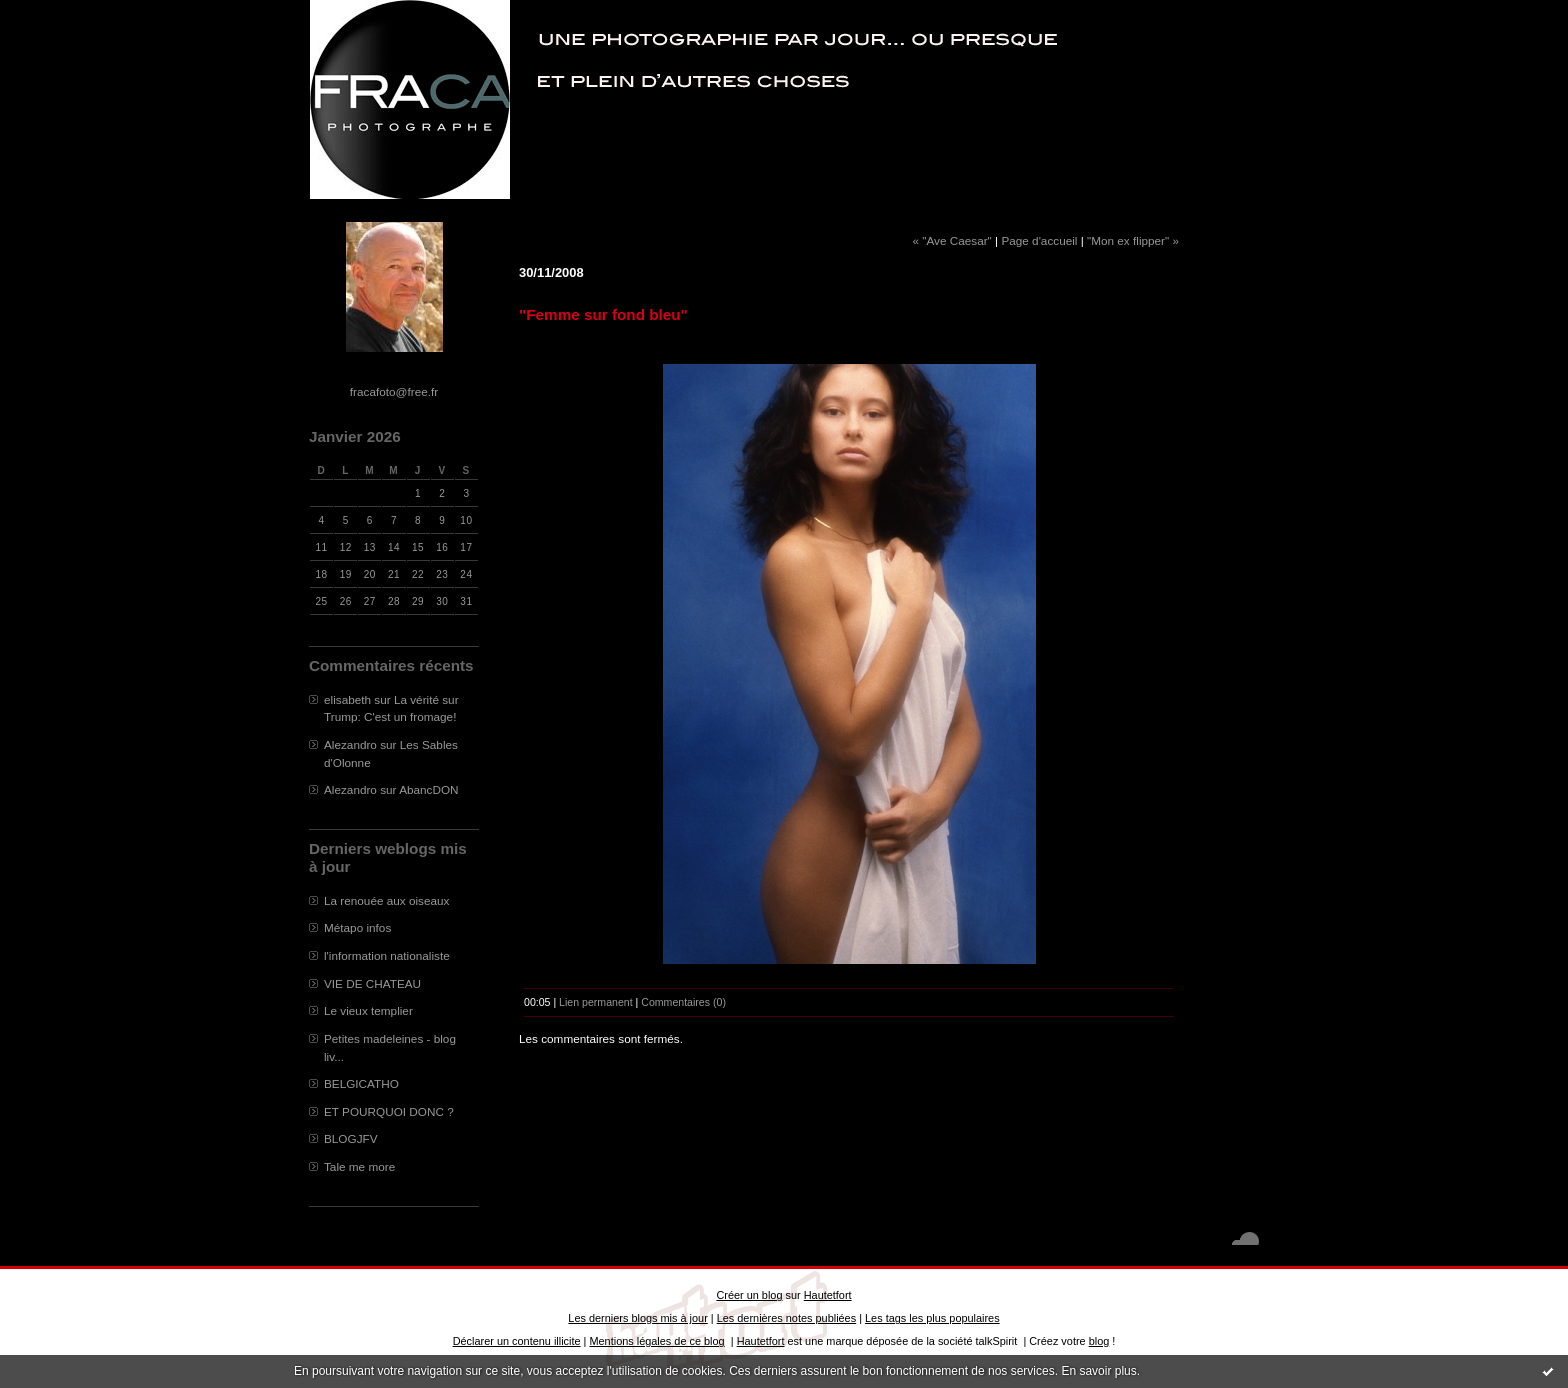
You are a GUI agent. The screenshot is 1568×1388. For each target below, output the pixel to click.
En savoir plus (1098, 1371)
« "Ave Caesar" (951, 240)
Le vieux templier (368, 1010)
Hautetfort (828, 1295)
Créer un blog (749, 1295)
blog (1099, 1341)
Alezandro (350, 744)
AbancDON (428, 789)
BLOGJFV (351, 1138)
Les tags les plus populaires (932, 1318)
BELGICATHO (361, 1083)
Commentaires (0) (683, 1002)
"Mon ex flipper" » (1133, 240)
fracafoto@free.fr (394, 391)
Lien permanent (596, 1002)
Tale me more (359, 1166)
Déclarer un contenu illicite (517, 1341)
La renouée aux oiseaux (386, 900)
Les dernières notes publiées (786, 1318)
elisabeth (347, 699)
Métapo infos (357, 927)
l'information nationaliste (387, 955)
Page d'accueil (1039, 240)
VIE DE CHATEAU (372, 983)
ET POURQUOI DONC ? (389, 1111)
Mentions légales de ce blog (656, 1341)
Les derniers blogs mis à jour (637, 1318)
